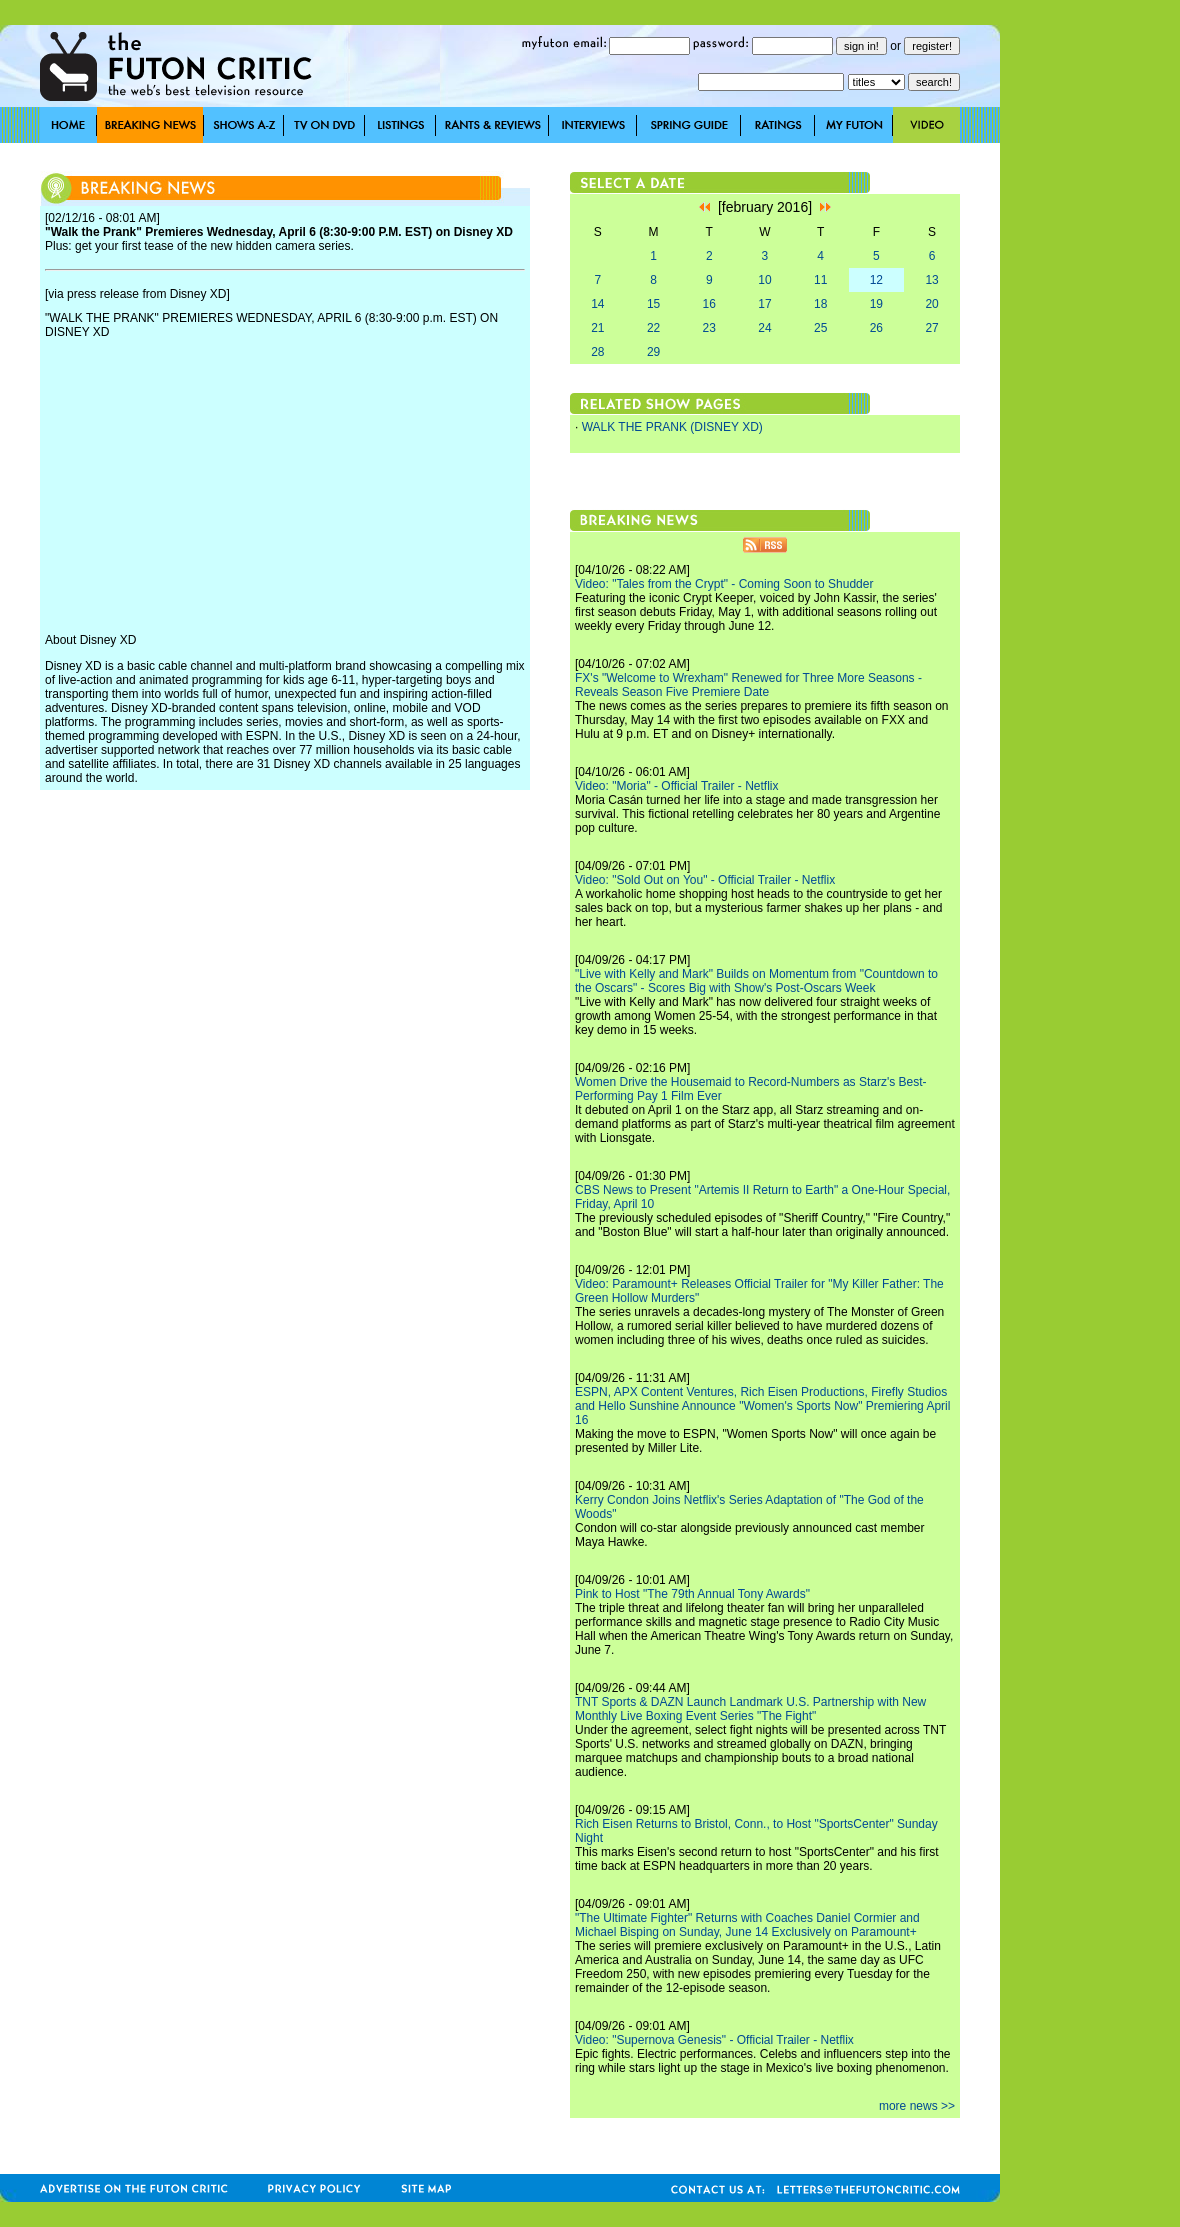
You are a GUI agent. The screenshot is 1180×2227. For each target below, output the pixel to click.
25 (820, 328)
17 (764, 304)
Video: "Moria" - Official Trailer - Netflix (676, 786)
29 (653, 352)
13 (931, 280)
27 (931, 328)
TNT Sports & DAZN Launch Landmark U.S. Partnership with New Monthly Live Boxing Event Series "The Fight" (750, 1709)
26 (876, 328)
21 (597, 328)
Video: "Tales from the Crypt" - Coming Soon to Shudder (724, 584)
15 (653, 304)
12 (876, 280)
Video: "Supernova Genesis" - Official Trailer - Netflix (714, 2040)
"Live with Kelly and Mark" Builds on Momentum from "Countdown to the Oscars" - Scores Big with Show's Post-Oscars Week (756, 981)
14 (597, 304)
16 (709, 304)
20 (931, 304)
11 (820, 280)
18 (820, 304)
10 (764, 280)
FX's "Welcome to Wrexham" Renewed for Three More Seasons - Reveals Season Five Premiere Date (748, 685)
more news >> (917, 2106)
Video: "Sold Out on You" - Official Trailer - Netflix (705, 880)
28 (597, 352)
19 (876, 304)
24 (764, 328)
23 (709, 328)
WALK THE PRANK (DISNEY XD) (672, 427)
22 (653, 328)
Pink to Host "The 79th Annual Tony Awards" (692, 1594)
